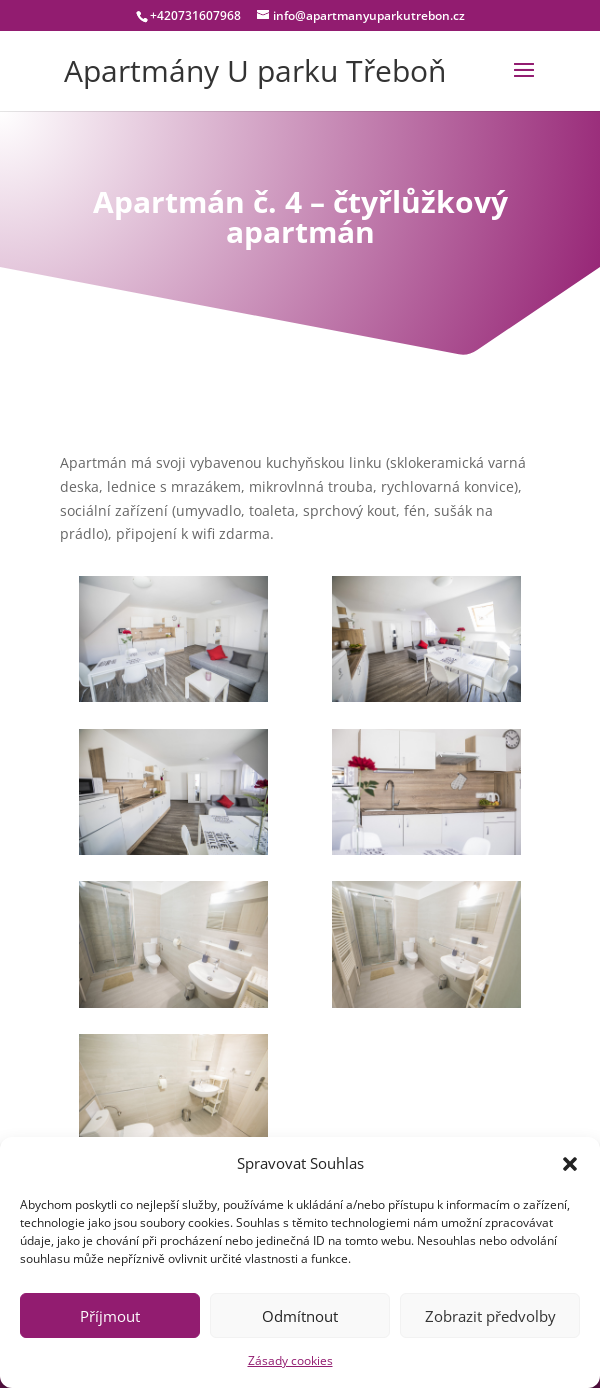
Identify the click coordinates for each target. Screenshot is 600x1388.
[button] (570, 1164)
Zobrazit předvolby (490, 1316)
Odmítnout (300, 1316)
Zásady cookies (290, 1360)
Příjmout (110, 1316)
